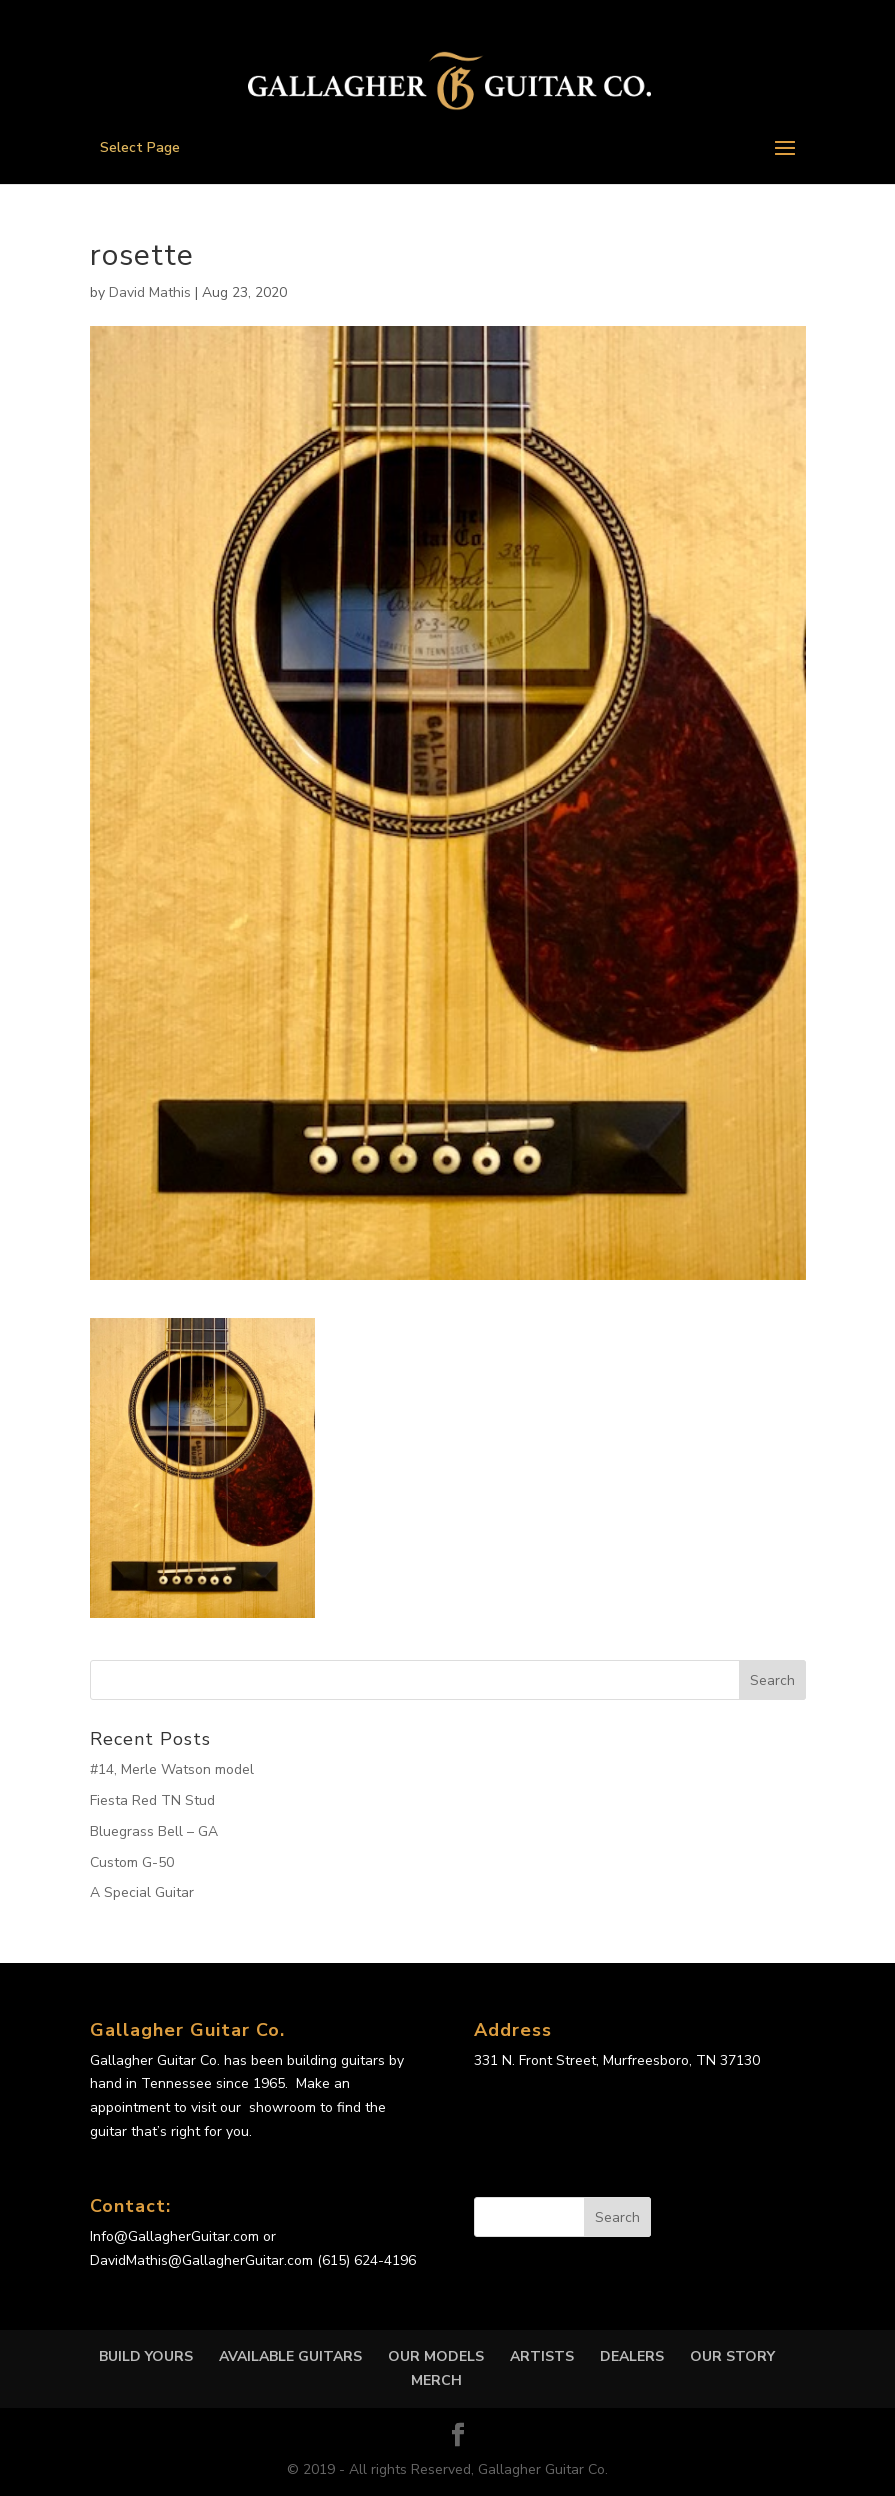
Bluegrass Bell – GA (154, 1831)
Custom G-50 (132, 1862)
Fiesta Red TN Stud (152, 1800)
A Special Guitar (142, 1892)
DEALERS (632, 2356)
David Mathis (150, 292)
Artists (542, 2356)
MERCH (436, 2380)
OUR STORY (732, 2356)
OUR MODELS (436, 2356)
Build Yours (146, 2356)
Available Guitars (290, 2356)
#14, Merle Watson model (172, 1769)
